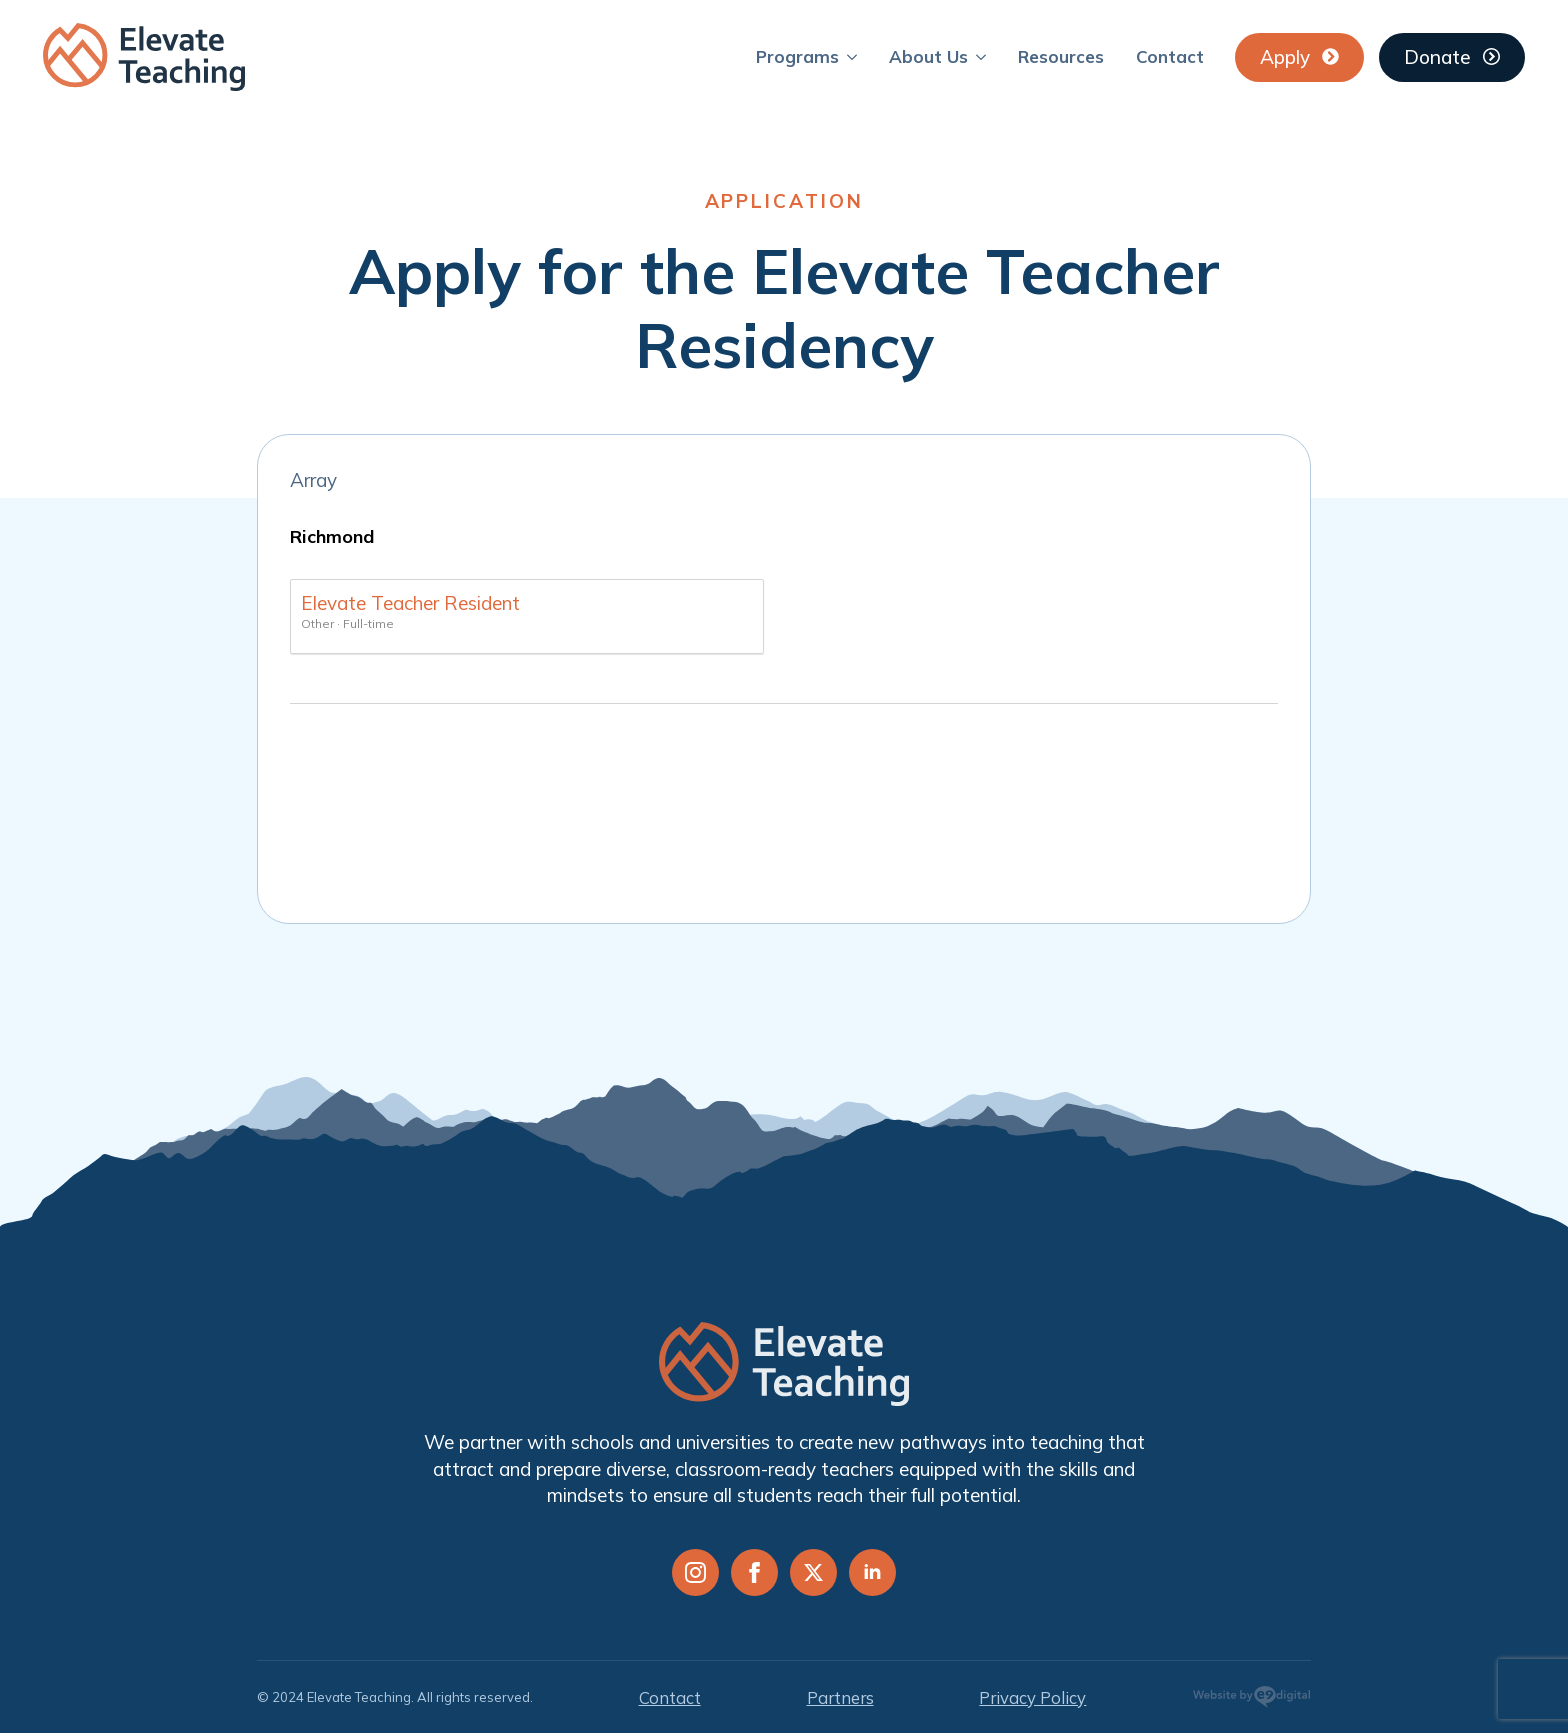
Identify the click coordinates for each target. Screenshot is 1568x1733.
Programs (797, 56)
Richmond (332, 536)
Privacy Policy (1032, 1697)
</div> (784, 809)
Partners (840, 1697)
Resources (1061, 56)
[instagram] (695, 1572)
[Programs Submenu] (856, 56)
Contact (1170, 56)
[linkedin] (872, 1572)
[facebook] (754, 1572)
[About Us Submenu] (985, 56)
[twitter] (813, 1572)
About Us (928, 56)
